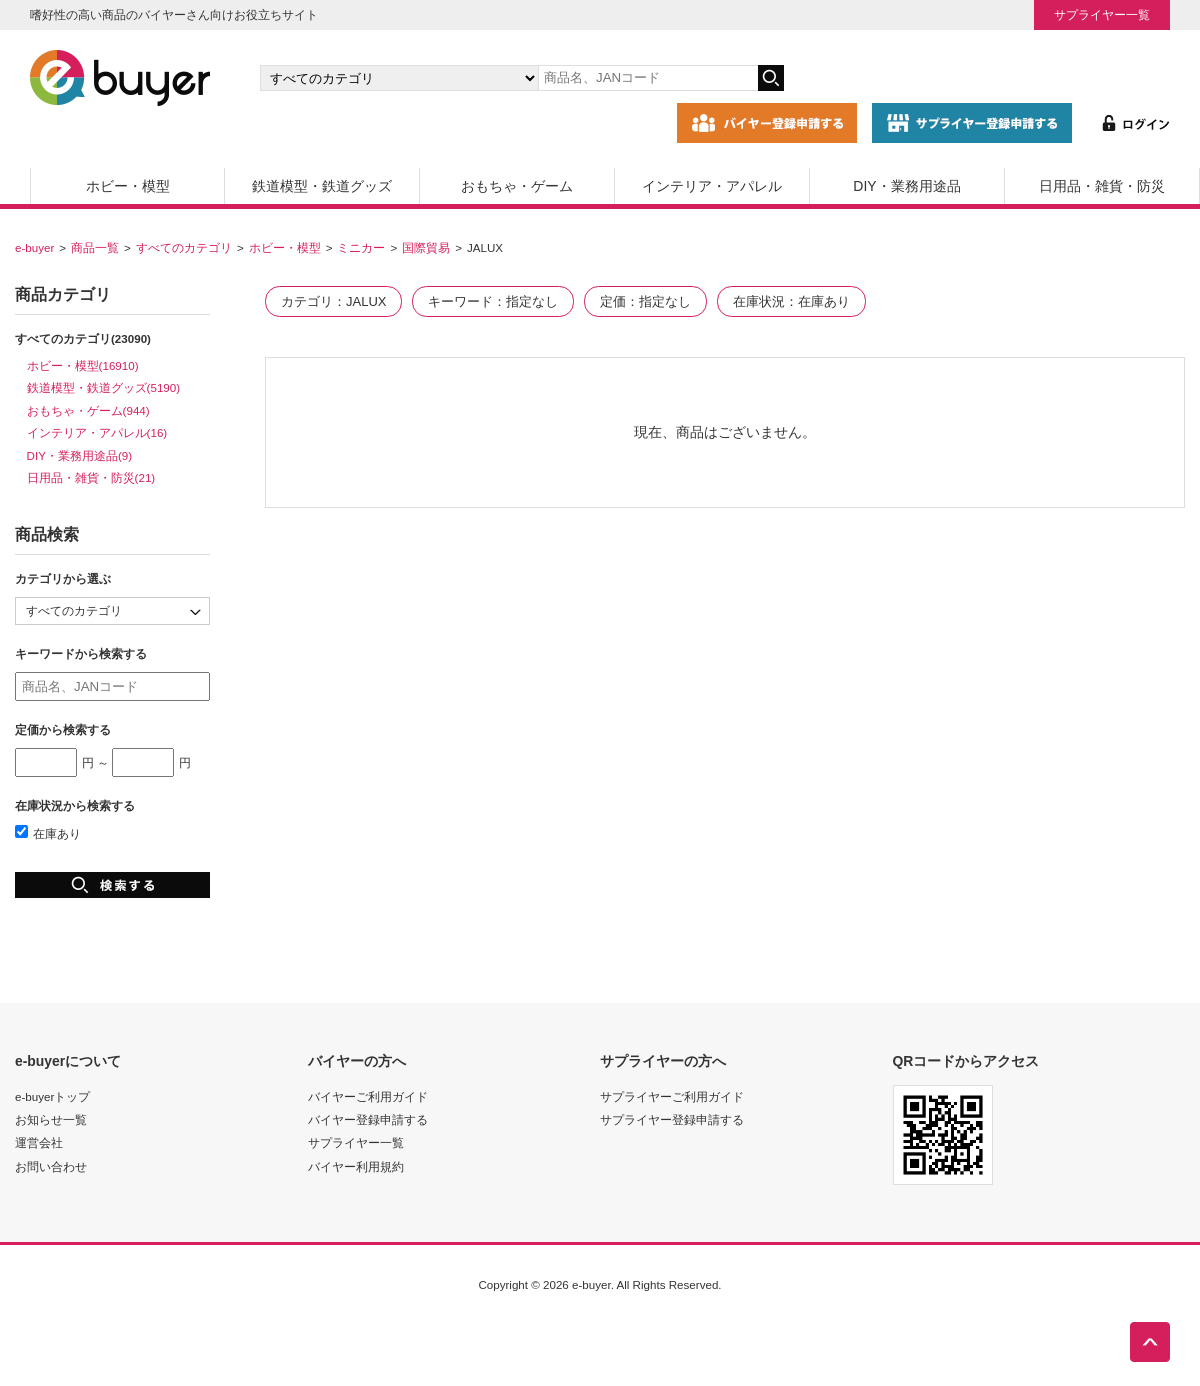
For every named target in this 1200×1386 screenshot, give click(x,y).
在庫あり (48, 833)
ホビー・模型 (128, 186)
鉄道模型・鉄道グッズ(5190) (104, 387)
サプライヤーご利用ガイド (672, 1096)
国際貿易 (426, 247)
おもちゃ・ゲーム (517, 186)
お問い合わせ (51, 1166)
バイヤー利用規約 (356, 1166)
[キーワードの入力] (648, 78)
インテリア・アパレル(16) (97, 432)
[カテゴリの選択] (399, 78)
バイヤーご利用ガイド (368, 1096)
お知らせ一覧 (51, 1119)
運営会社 (39, 1142)
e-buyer (34, 247)
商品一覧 (95, 247)
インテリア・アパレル (712, 186)
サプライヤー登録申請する (672, 1119)
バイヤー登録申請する (368, 1119)
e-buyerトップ (52, 1096)
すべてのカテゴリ (184, 247)
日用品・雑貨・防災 (1102, 186)
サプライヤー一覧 (1102, 14)
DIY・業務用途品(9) (80, 455)
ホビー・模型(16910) (83, 365)
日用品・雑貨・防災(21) (91, 477)
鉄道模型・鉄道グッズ (322, 186)
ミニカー (361, 247)
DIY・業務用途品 (906, 186)
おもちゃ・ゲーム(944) (88, 410)
